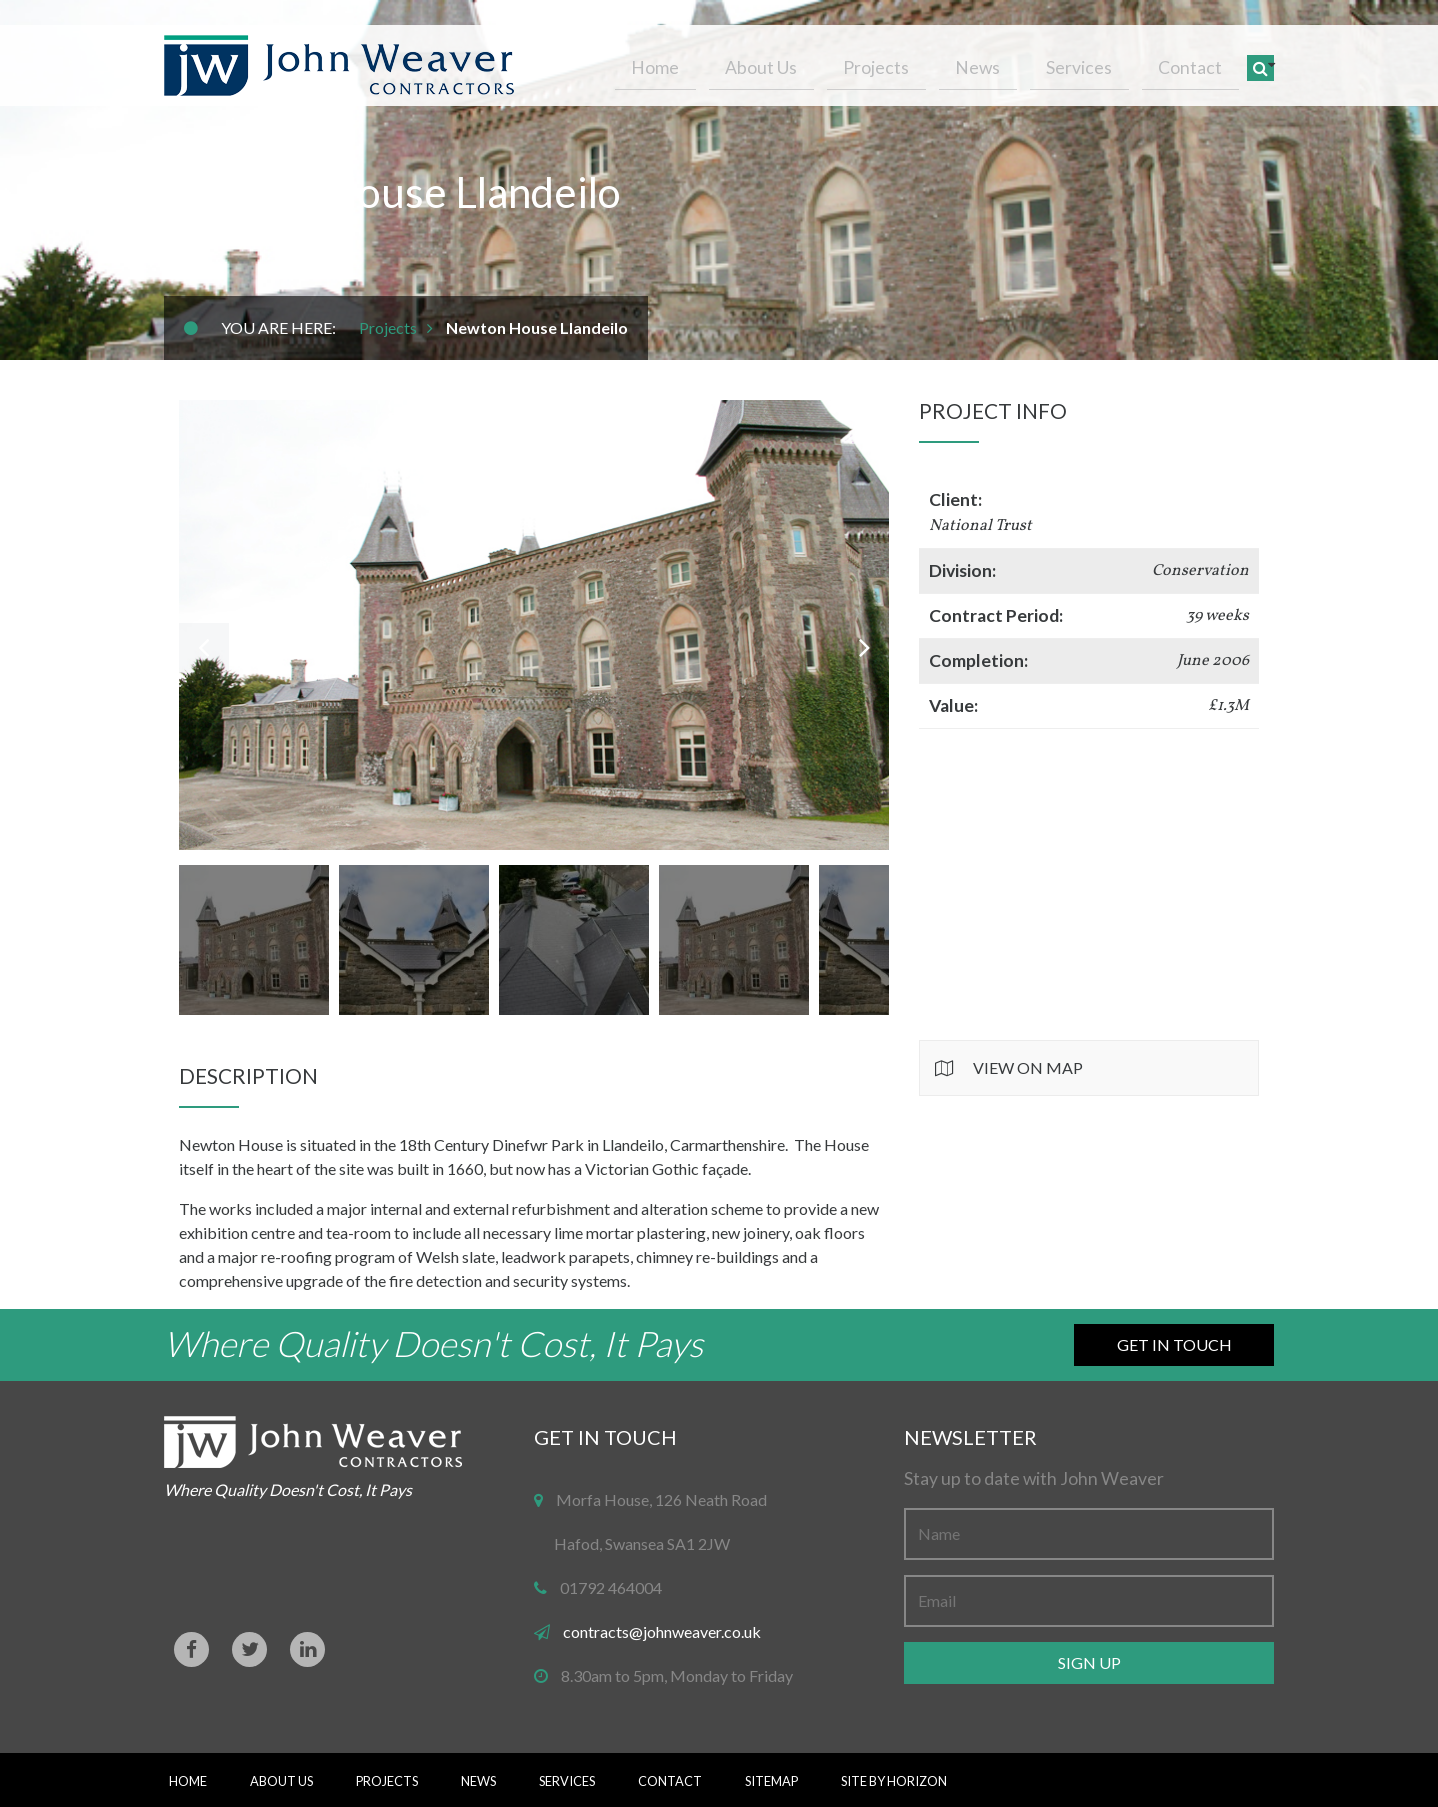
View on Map (1028, 1067)
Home (727, 62)
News (1010, 62)
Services (1099, 62)
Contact (1197, 62)
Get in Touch (1174, 1344)
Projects (922, 62)
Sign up (1089, 1662)
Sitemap (771, 1781)
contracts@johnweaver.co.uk (662, 1631)
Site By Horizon (894, 1781)
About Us (820, 62)
